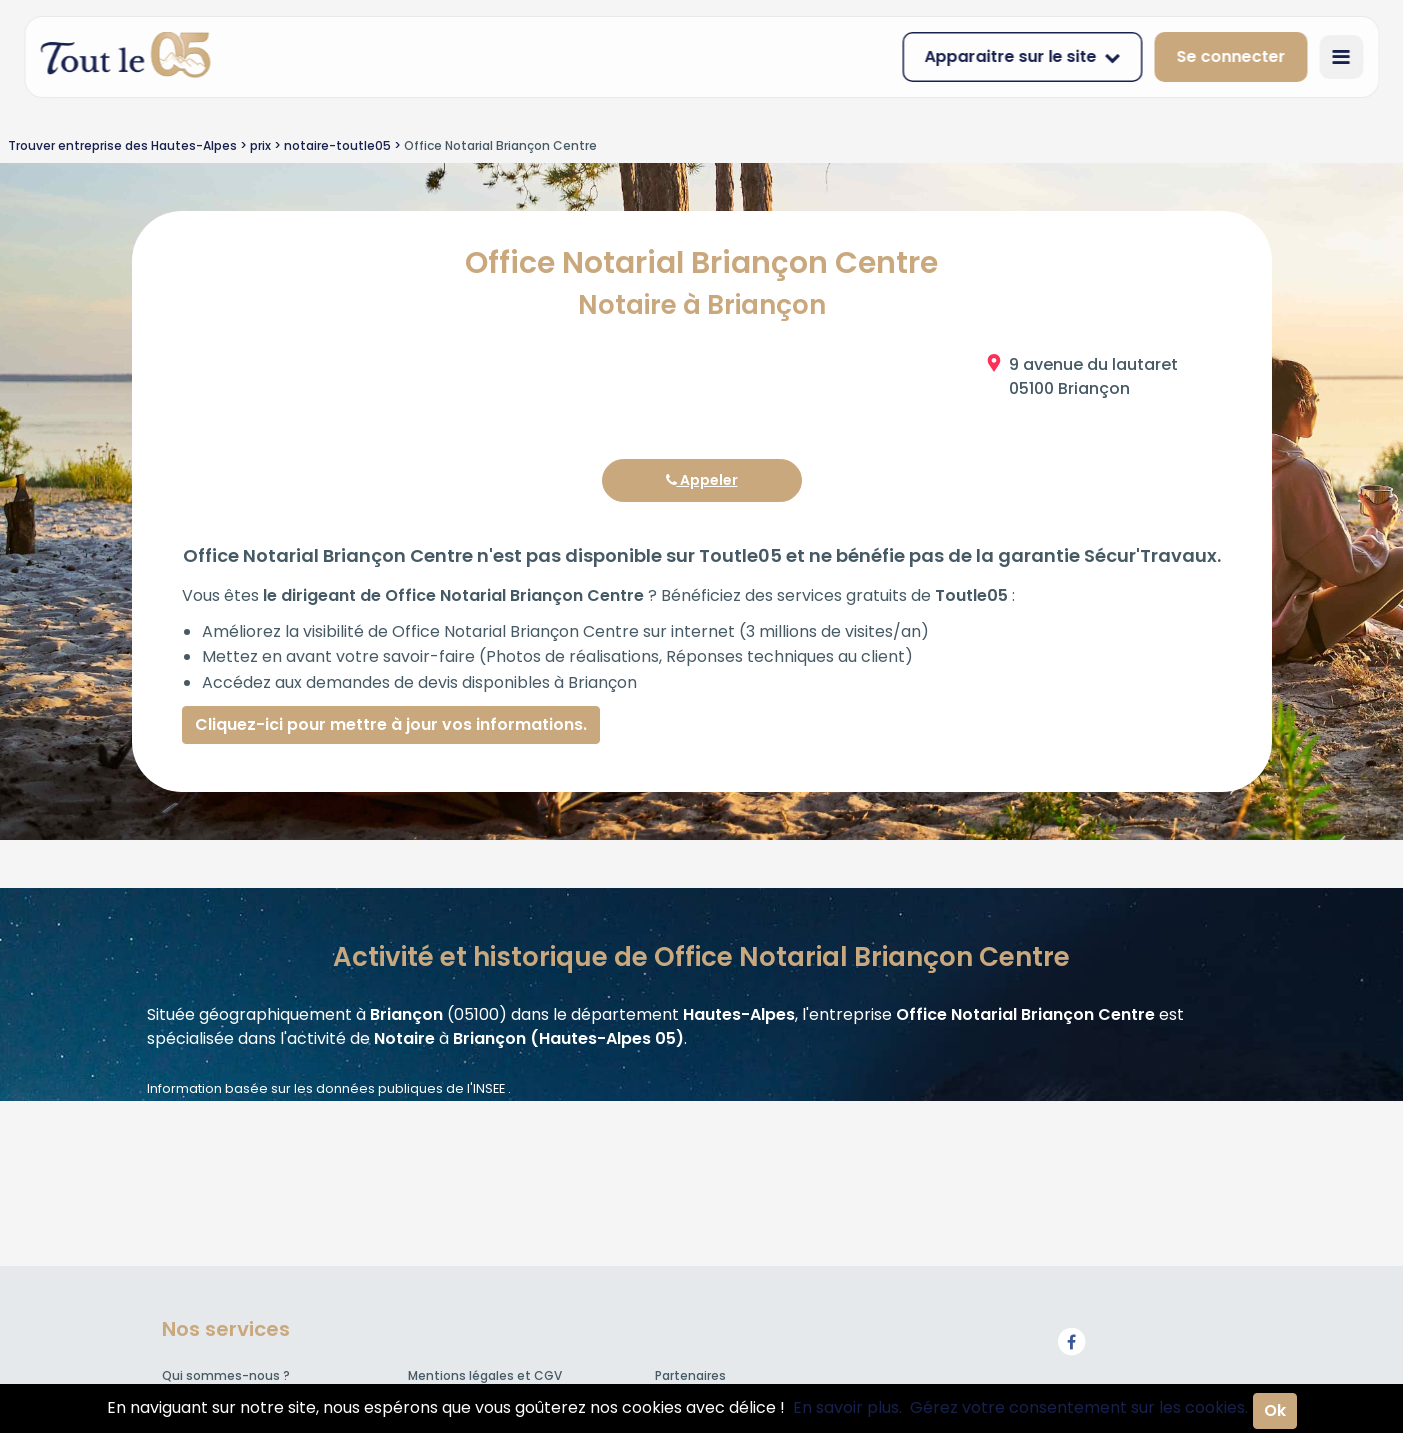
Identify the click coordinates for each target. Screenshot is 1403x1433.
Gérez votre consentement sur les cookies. (1079, 1407)
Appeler (702, 480)
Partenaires (690, 1375)
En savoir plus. (847, 1407)
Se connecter (1230, 56)
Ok (1275, 1410)
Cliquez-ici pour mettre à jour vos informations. (391, 724)
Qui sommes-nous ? (226, 1375)
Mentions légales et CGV (485, 1375)
